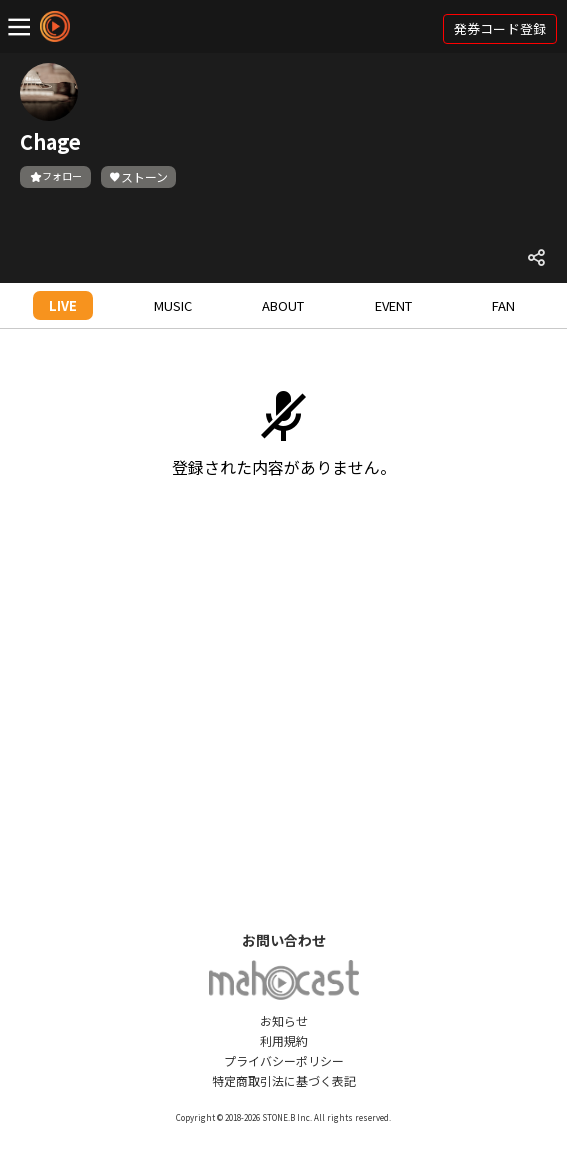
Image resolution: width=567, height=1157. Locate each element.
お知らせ (284, 1020)
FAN (503, 305)
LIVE (63, 305)
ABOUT (283, 305)
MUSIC (173, 305)
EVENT (393, 305)
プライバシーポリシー (284, 1060)
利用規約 (284, 1040)
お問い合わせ (284, 940)
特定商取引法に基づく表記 (284, 1080)
